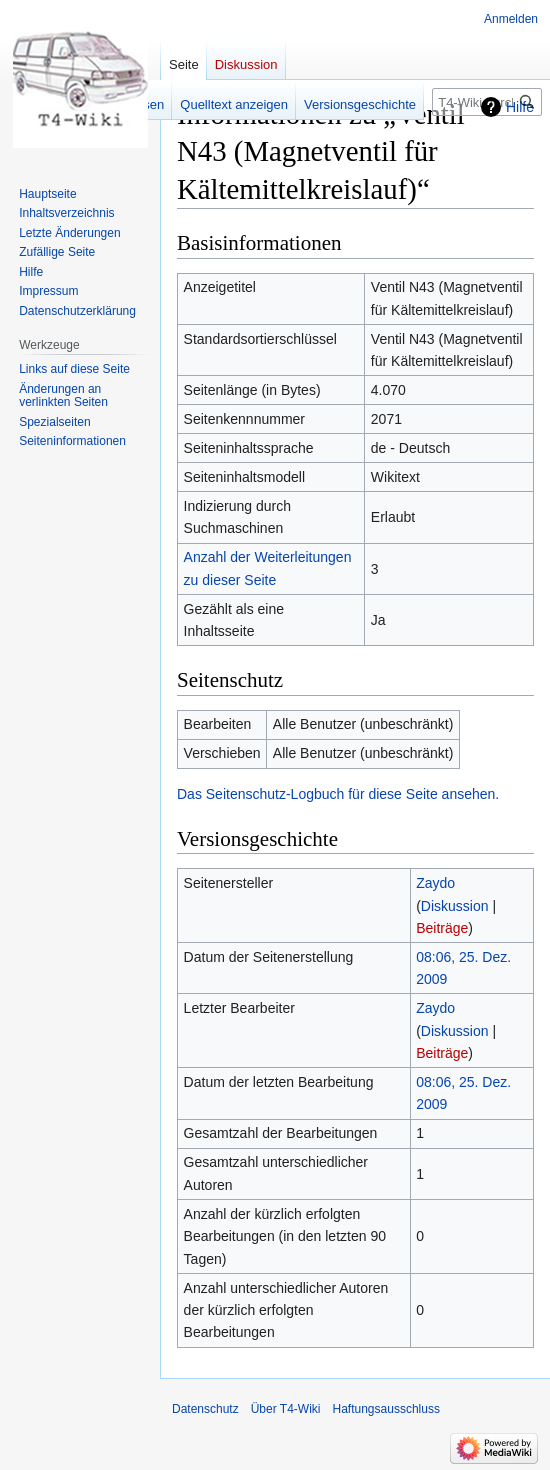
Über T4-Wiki (286, 1409)
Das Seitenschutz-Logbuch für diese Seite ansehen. (338, 794)
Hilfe (520, 107)
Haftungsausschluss (386, 1409)
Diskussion (455, 906)
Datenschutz (205, 1409)
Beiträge (442, 928)
